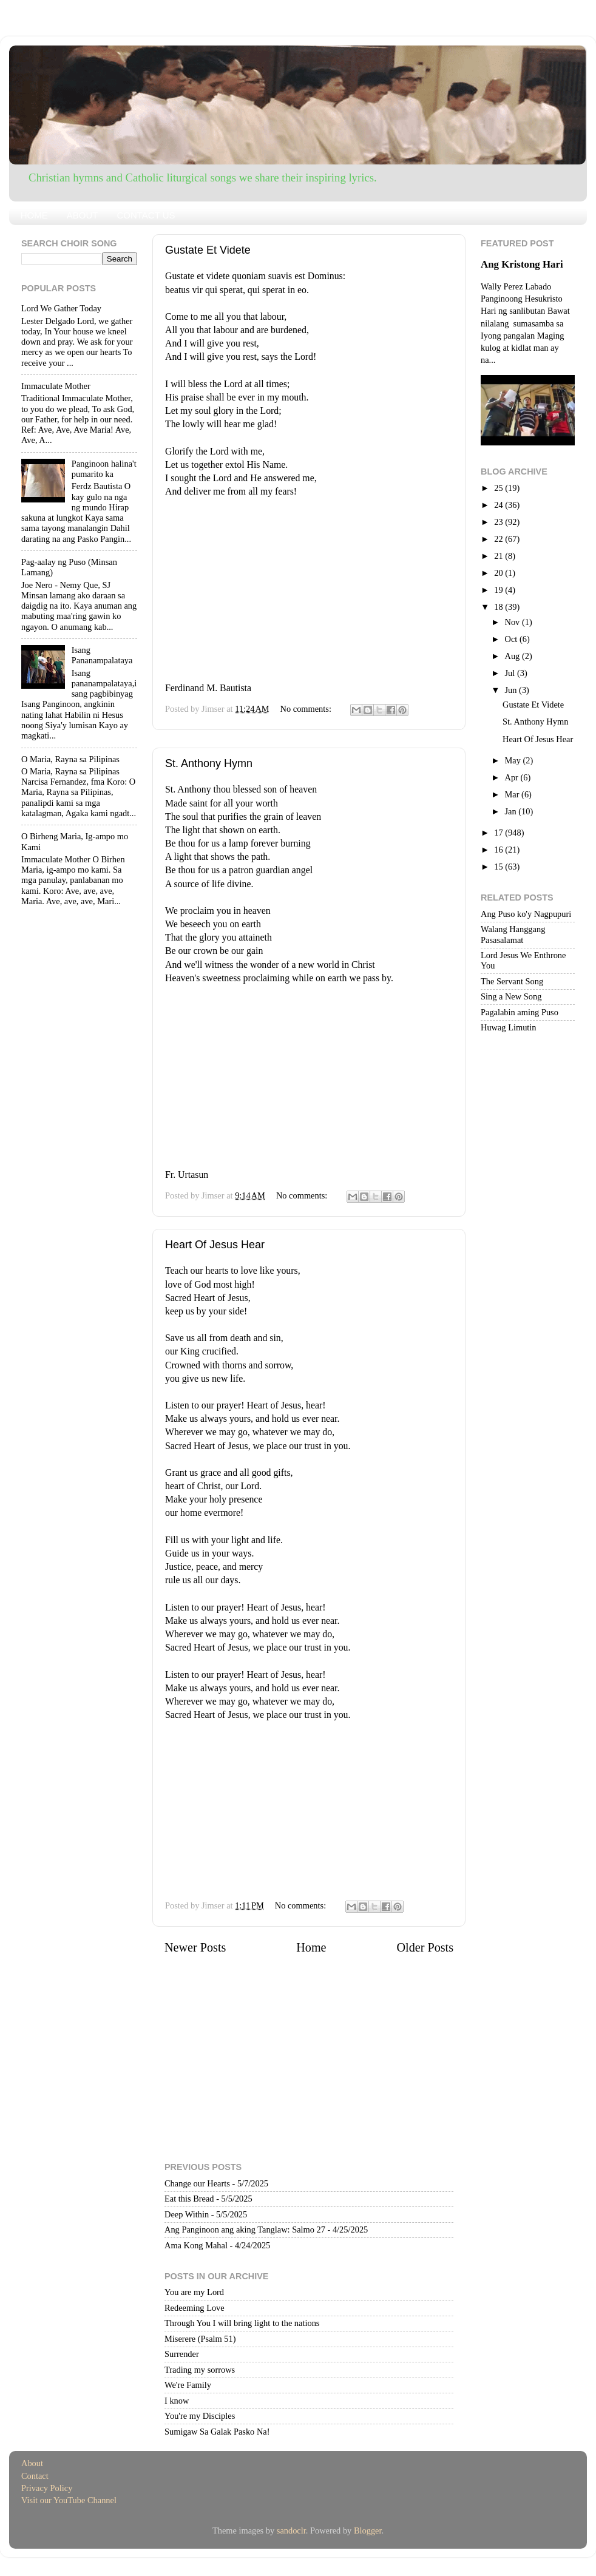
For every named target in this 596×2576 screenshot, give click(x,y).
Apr (513, 777)
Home (311, 1947)
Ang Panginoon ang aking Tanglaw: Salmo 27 (244, 2229)
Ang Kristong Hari (522, 264)
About (32, 2463)
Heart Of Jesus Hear (215, 1245)
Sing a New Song (511, 996)
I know (176, 2400)
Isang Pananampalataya (102, 655)
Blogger (368, 2530)
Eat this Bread (189, 2198)
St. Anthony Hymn (208, 763)
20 (499, 573)
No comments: (307, 709)
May (514, 760)
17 (499, 832)
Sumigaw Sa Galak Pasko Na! (216, 2431)
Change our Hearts (197, 2183)
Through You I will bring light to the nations (241, 2323)
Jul (511, 673)
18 (499, 607)
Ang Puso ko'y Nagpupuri (526, 914)
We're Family (187, 2385)
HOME (34, 215)
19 (499, 590)
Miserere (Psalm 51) (200, 2339)
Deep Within (186, 2214)
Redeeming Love (194, 2308)
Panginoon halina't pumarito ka (104, 469)
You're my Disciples (199, 2416)
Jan (512, 811)
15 (499, 866)
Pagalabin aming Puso (519, 1012)
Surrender (181, 2354)
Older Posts (424, 1947)
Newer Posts (195, 1947)
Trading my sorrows (199, 2370)
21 (499, 556)
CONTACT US (146, 215)
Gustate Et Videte (208, 250)
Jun (512, 690)
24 (499, 505)
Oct (512, 639)
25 (499, 488)
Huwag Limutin (509, 1027)
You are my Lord (194, 2292)
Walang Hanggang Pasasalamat (513, 934)
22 (499, 539)
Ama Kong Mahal (196, 2245)
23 (499, 522)
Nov (513, 622)
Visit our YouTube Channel (69, 2500)
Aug (513, 656)
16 (499, 849)
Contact (35, 2476)
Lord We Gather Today (61, 308)
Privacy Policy (46, 2488)
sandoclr (291, 2530)
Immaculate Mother (55, 386)
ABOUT (82, 215)
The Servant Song (512, 981)
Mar (513, 794)
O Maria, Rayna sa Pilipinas (70, 759)
